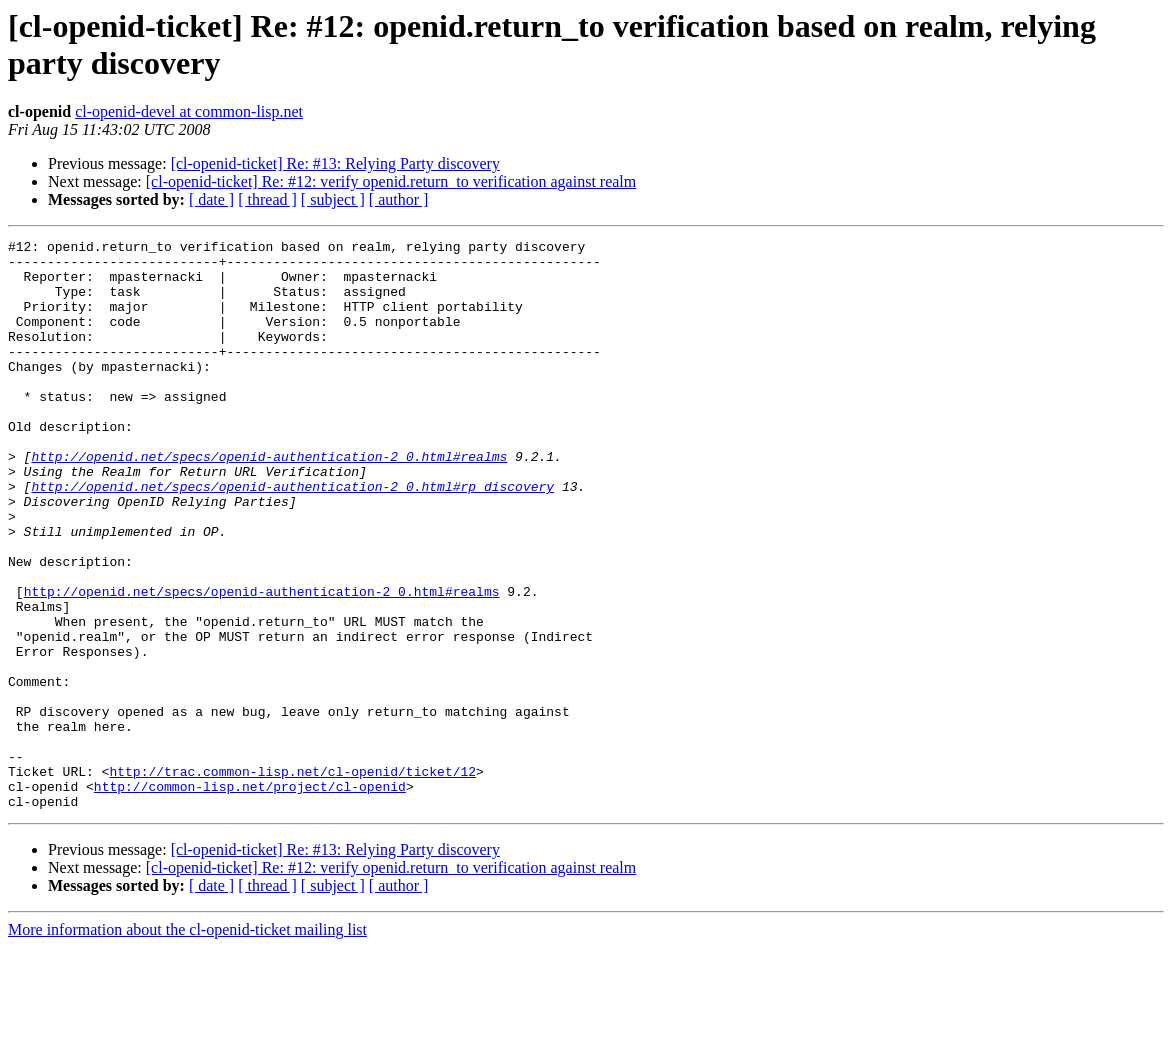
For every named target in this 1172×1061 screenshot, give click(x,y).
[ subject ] (333, 199)
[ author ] (399, 199)
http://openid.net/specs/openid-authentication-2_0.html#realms (269, 501)
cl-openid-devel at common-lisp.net (189, 111)
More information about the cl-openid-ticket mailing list (187, 1043)
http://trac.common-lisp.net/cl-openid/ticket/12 (292, 879)
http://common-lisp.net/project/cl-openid (250, 897)
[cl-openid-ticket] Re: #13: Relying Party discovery (335, 163)
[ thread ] (267, 199)
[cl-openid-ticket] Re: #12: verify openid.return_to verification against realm (391, 181)
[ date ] (211, 199)
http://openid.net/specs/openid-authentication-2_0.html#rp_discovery (292, 537)
